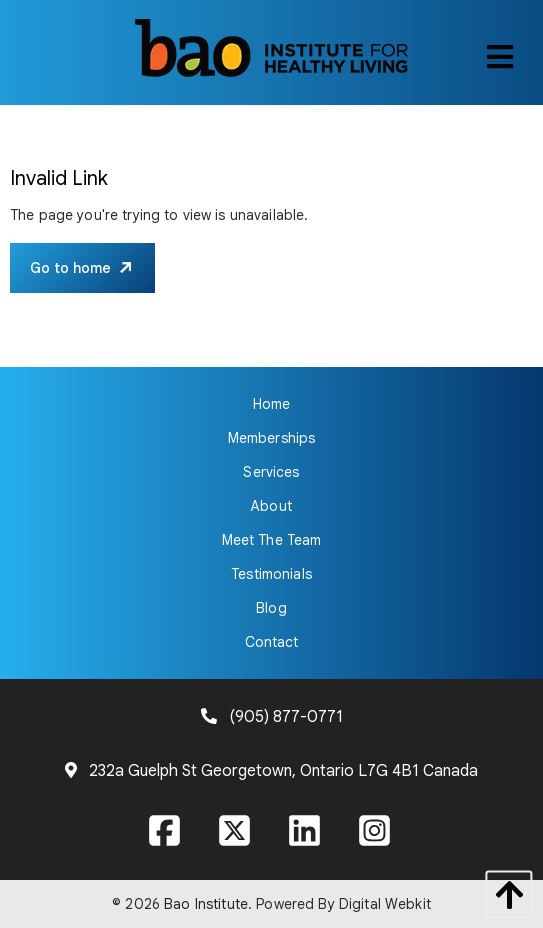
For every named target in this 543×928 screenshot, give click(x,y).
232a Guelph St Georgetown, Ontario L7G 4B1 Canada (283, 771)
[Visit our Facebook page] (167, 833)
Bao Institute (206, 904)
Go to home (70, 268)
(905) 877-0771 (286, 717)
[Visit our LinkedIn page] (307, 833)
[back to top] (504, 894)
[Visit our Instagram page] (377, 833)
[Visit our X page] (237, 833)
